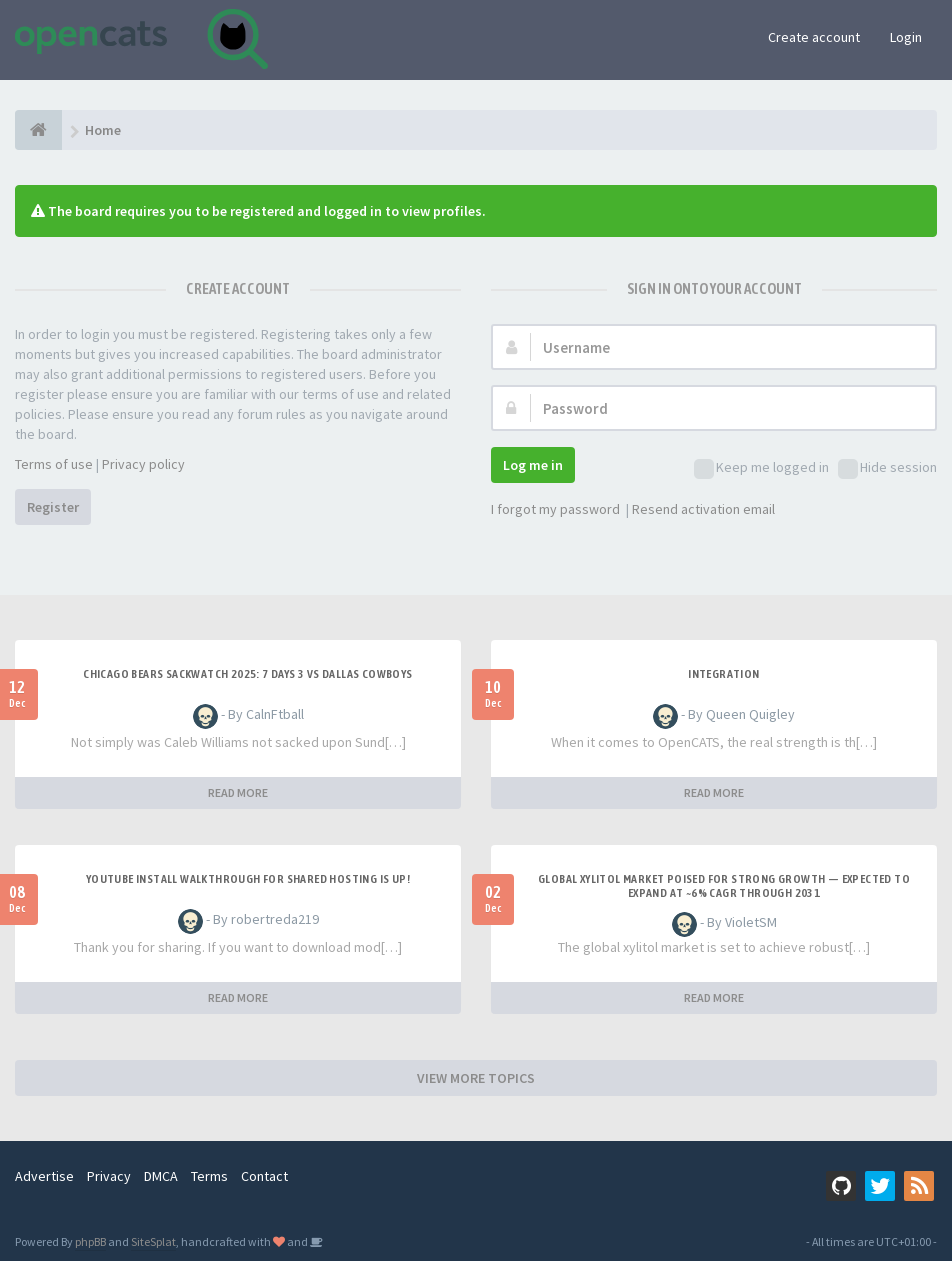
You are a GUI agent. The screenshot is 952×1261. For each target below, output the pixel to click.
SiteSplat (153, 1241)
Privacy (109, 1176)
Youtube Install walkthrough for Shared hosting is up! (248, 879)
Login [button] (906, 37)
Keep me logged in (761, 468)
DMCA (161, 1176)
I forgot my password (555, 509)
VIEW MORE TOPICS (476, 1078)
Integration (723, 674)
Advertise (44, 1176)
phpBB (90, 1241)
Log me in (533, 465)
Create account (814, 37)
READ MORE (238, 792)
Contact (264, 1176)
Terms (209, 1176)
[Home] (38, 130)
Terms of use (54, 464)
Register (53, 507)
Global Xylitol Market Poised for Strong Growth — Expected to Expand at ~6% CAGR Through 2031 (724, 886)
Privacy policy (143, 464)
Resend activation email (703, 509)
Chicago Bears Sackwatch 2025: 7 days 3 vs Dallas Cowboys (247, 674)
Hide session (887, 468)
